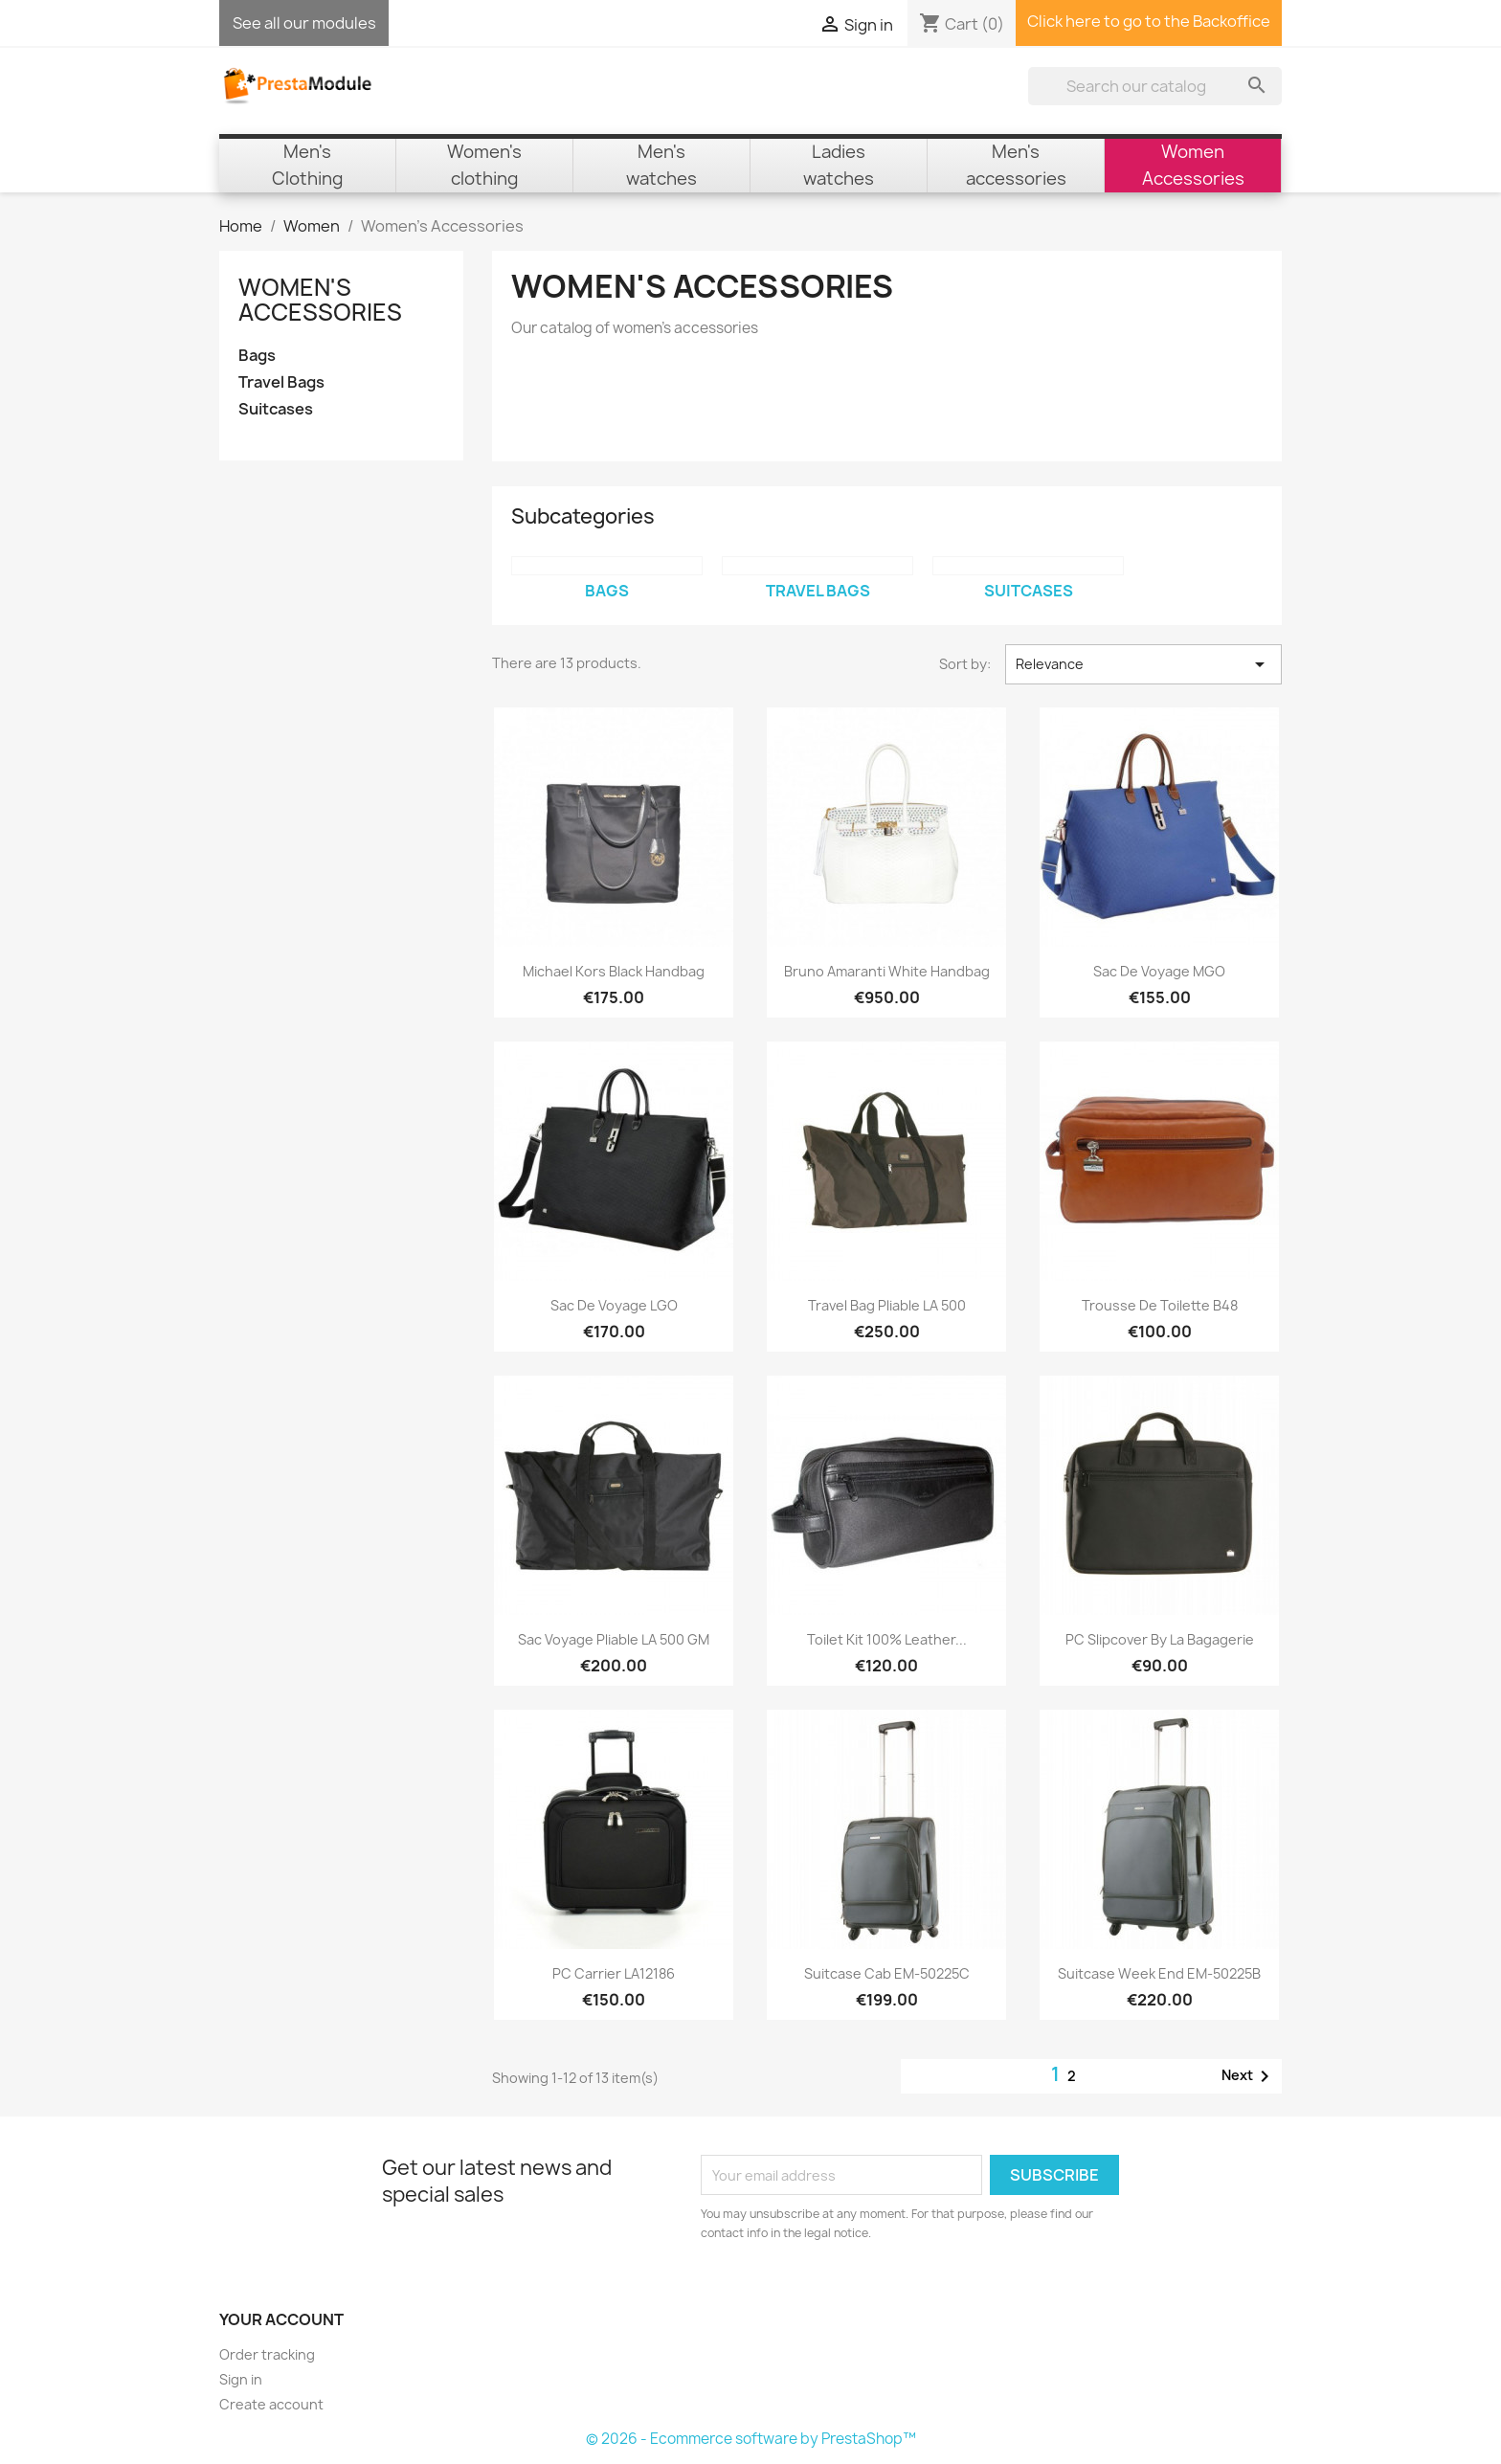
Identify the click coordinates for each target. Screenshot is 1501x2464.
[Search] (1155, 86)
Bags (257, 356)
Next (1248, 2076)
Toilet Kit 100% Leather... (887, 1639)
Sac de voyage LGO (614, 1305)
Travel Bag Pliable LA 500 (887, 1305)
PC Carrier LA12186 (613, 1973)
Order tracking (267, 2354)
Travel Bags (281, 382)
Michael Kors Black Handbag (614, 971)
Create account (271, 2404)
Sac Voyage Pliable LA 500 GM (613, 1639)
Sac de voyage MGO (1159, 971)
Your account (281, 2319)
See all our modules (304, 23)
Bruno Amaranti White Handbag (887, 971)
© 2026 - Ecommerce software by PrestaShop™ (751, 2439)
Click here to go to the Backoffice (1148, 21)
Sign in (240, 2379)
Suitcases (275, 409)
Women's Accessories (320, 299)
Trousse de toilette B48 (1160, 1305)
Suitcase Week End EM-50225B (1159, 1973)
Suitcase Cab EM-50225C (887, 1973)
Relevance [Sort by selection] (1143, 664)
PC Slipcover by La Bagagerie (1159, 1639)
